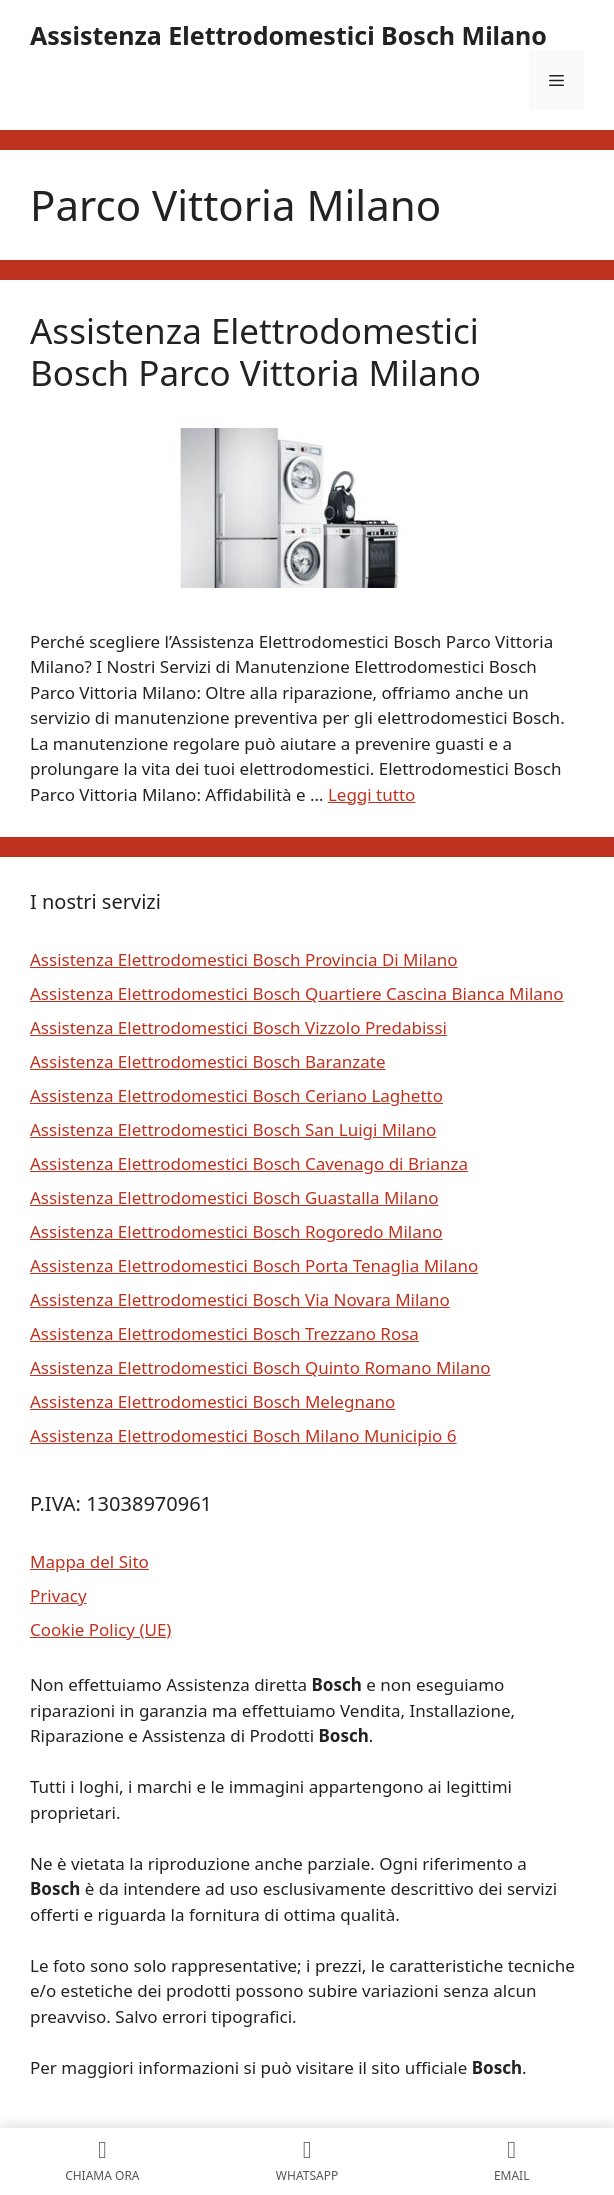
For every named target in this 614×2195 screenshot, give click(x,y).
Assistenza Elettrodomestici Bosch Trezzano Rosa (224, 1333)
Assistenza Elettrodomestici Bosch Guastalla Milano (234, 1197)
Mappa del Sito (89, 1561)
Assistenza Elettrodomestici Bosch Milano (288, 35)
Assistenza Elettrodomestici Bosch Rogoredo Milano (236, 1231)
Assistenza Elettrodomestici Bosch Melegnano (212, 1401)
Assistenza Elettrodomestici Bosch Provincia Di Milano (244, 959)
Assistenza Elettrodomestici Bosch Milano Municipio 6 (243, 1435)
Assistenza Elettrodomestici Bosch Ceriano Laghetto (236, 1095)
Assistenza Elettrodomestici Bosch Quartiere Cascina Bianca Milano (297, 993)
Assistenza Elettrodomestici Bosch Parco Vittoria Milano (255, 351)
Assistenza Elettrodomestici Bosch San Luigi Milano (233, 1129)
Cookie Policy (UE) (100, 1629)
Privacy (58, 1595)
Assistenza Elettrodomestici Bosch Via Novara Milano (240, 1299)
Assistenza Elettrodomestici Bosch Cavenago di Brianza (249, 1163)
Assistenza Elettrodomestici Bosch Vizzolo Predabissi (238, 1027)
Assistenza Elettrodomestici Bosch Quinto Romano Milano (260, 1367)
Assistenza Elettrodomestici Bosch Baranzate (208, 1061)
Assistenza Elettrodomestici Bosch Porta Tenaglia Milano (254, 1265)
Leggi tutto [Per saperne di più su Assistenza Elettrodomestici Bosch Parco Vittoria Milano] (371, 794)
